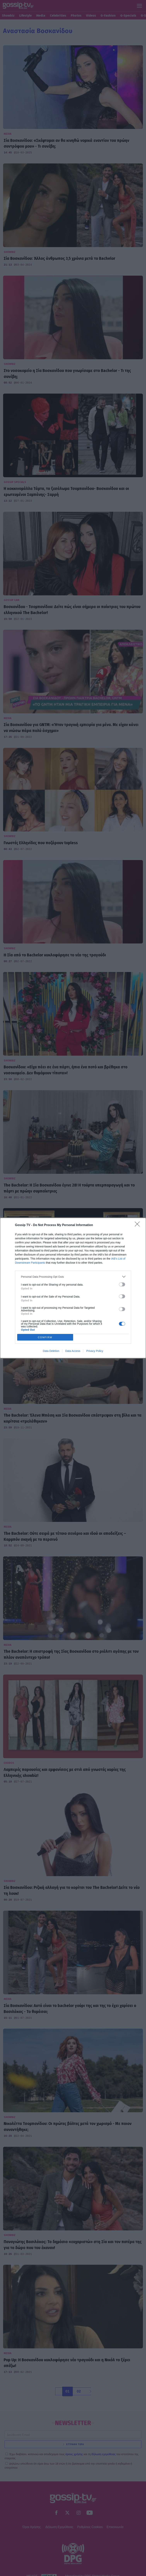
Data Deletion (51, 1350)
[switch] (122, 1284)
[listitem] (73, 1277)
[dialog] (73, 1288)
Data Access (72, 1350)
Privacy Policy (94, 1350)
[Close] (138, 1225)
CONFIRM (45, 1337)
